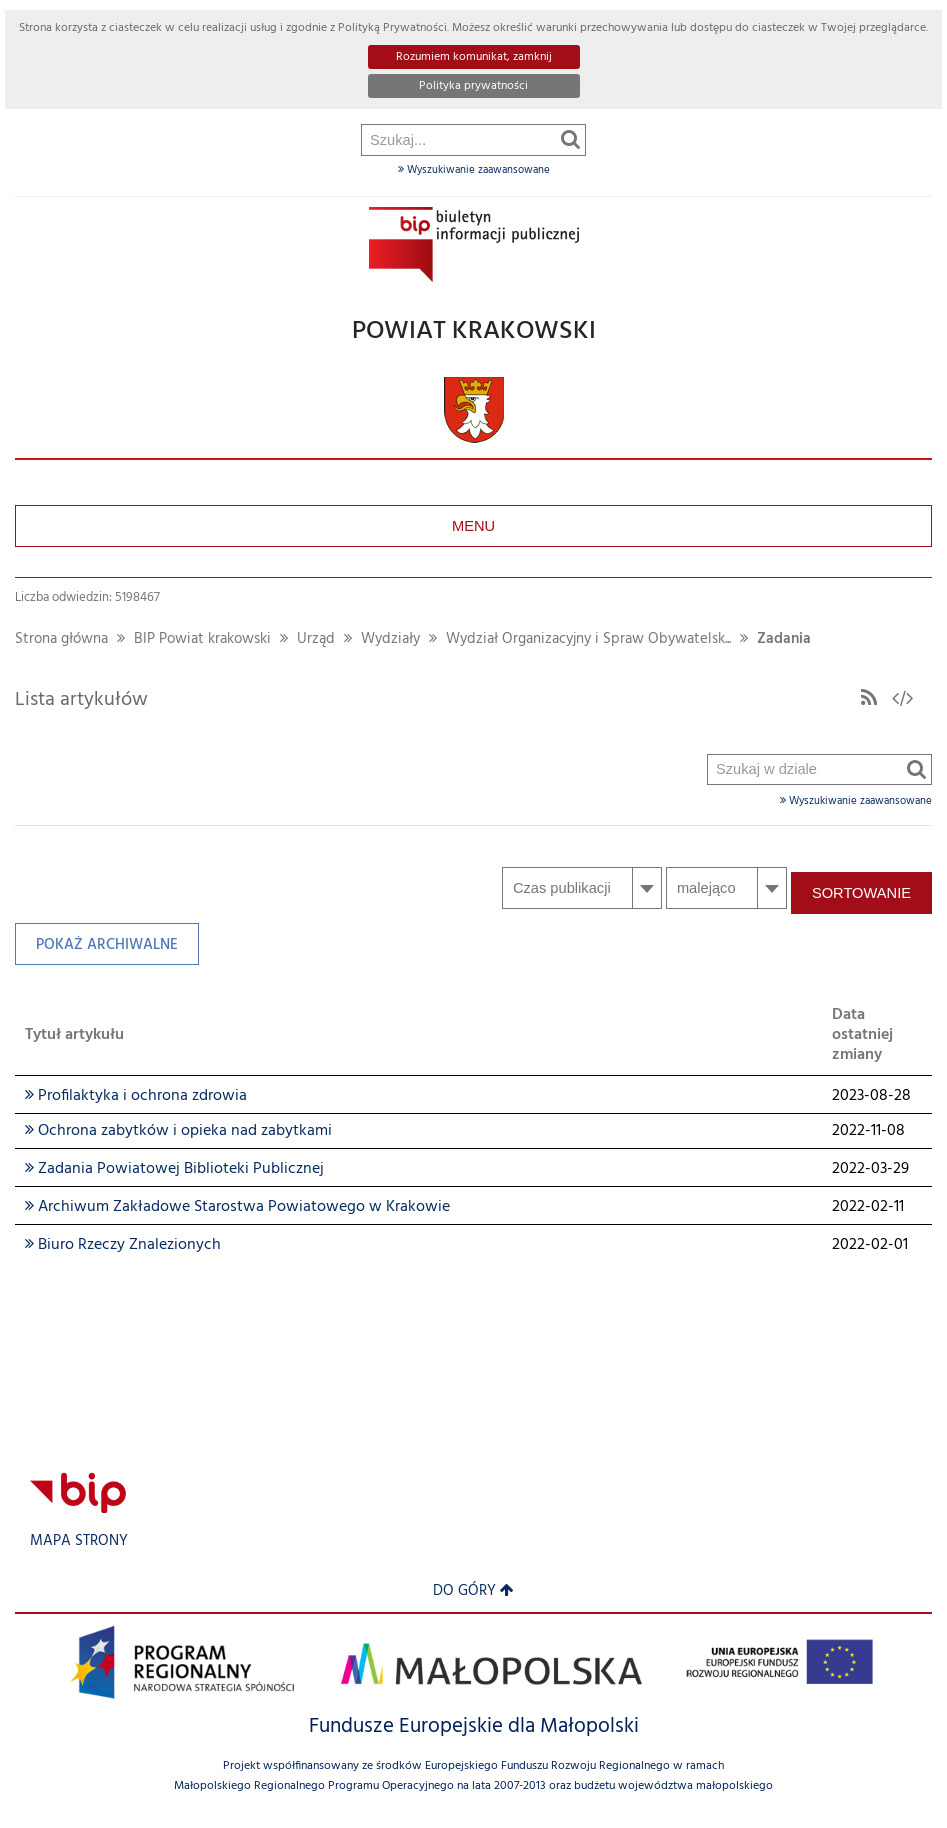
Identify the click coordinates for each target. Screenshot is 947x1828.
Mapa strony (79, 1541)
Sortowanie (861, 893)
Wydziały (390, 639)
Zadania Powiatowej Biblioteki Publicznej (174, 1169)
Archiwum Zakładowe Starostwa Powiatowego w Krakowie (237, 1207)
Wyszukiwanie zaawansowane (474, 170)
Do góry (473, 1591)
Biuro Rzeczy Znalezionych (123, 1245)
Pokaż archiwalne (96, 949)
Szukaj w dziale (708, 255)
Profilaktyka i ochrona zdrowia (136, 1096)
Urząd (316, 639)
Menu (473, 526)
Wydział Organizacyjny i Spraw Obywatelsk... (588, 639)
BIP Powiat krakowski (202, 639)
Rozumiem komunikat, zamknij (474, 57)
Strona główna (61, 639)
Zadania (784, 639)
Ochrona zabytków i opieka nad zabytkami (178, 1131)
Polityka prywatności (473, 86)
